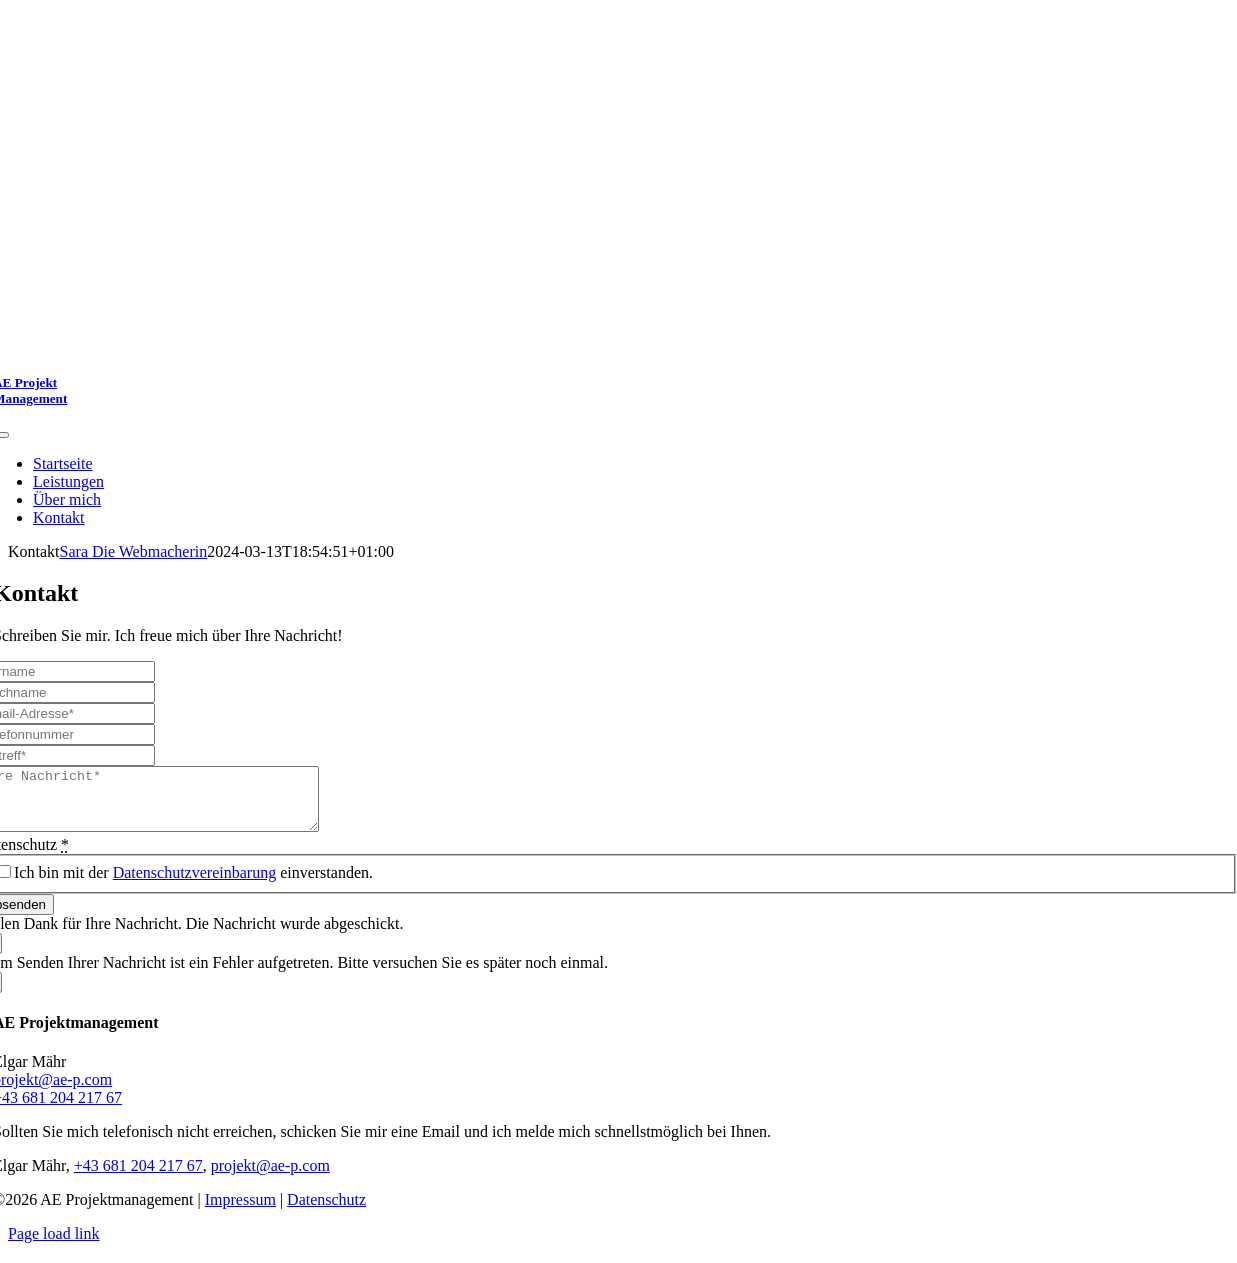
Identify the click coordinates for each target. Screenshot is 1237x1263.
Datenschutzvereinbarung (194, 884)
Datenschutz (326, 1211)
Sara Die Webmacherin (134, 551)
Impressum (240, 1211)
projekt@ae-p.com (270, 1177)
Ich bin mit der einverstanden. (193, 884)
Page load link (54, 1245)
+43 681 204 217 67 (138, 1177)
